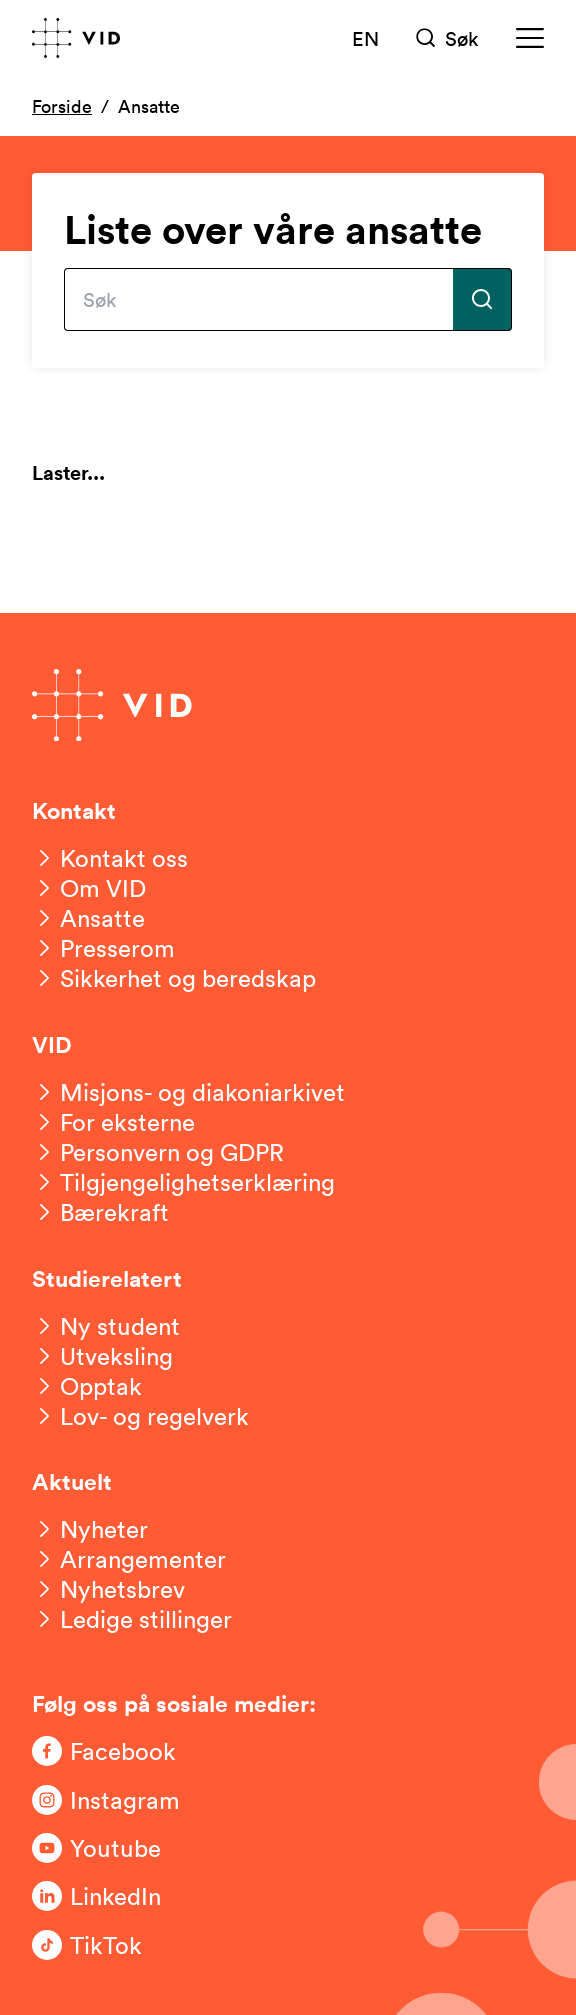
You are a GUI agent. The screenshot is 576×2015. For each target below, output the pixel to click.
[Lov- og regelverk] (140, 1416)
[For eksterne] (113, 1122)
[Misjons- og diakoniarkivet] (188, 1092)
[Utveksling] (102, 1356)
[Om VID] (89, 888)
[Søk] (447, 38)
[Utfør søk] (482, 299)
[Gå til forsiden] (76, 38)
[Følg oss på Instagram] (112, 1800)
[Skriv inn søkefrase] (258, 299)
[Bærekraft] (100, 1212)
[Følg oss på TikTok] (112, 1945)
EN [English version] (365, 38)
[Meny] (530, 38)
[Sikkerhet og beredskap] (174, 978)
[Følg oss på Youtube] (112, 1848)
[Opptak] (87, 1386)
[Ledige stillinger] (132, 1619)
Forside (62, 106)
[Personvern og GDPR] (158, 1152)
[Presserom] (103, 948)
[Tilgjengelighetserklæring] (183, 1182)
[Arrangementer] (129, 1559)
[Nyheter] (90, 1529)
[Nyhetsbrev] (108, 1589)
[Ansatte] (88, 918)
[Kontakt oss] (110, 858)
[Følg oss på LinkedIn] (112, 1896)
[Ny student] (106, 1326)
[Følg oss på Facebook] (112, 1751)
